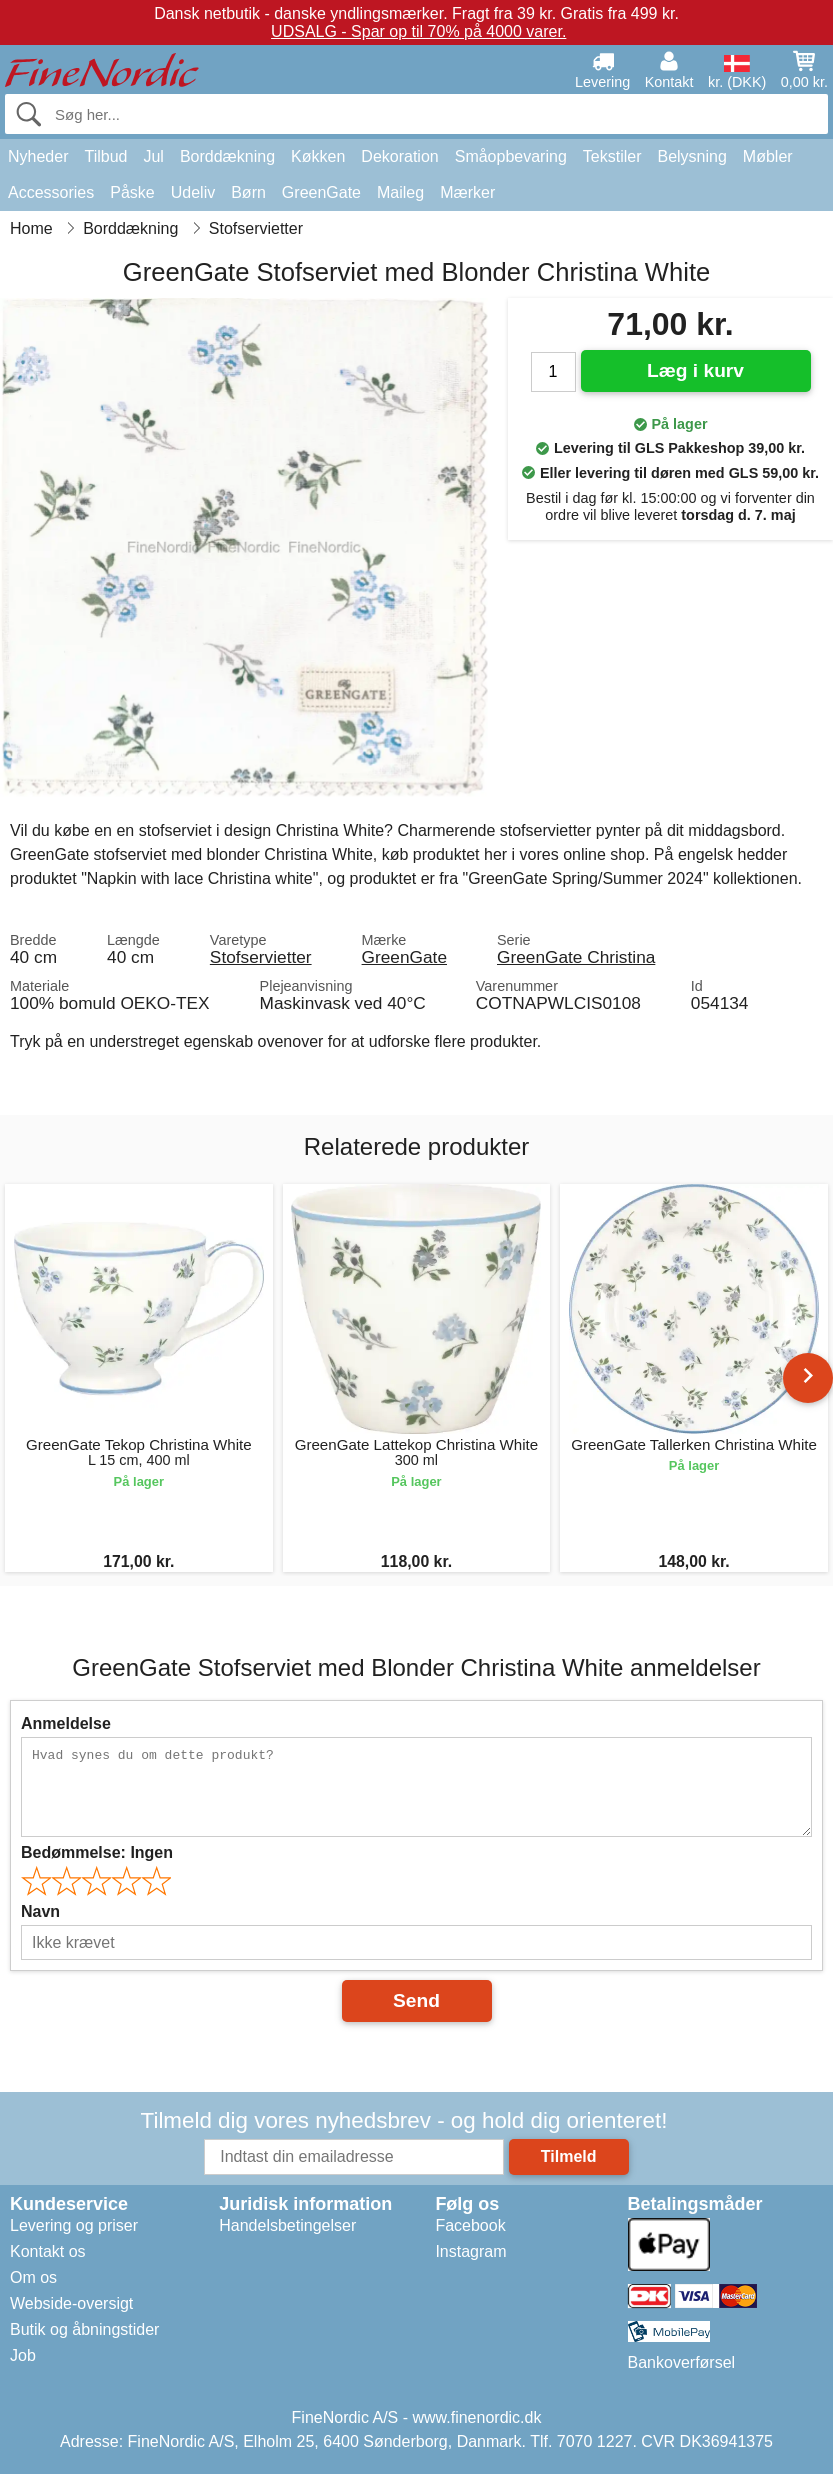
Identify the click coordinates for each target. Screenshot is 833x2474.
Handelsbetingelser (287, 2225)
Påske (132, 192)
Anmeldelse (66, 1723)
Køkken (318, 156)
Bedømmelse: (97, 1852)
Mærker (467, 192)
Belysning (691, 156)
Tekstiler (612, 156)
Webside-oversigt (71, 2303)
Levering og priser (74, 2225)
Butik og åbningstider (84, 2329)
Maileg (400, 192)
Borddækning (227, 156)
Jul (153, 156)
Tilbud (105, 156)
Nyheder (38, 156)
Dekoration (399, 156)
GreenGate (321, 192)
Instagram (470, 2251)
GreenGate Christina (576, 957)
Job (23, 2355)
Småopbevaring (511, 156)
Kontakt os (48, 2251)
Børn (248, 192)
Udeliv (193, 192)
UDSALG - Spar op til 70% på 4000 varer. (418, 31)
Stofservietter (261, 957)
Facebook (470, 2225)
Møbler (768, 156)
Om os (33, 2277)
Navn (40, 1911)
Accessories (51, 192)
